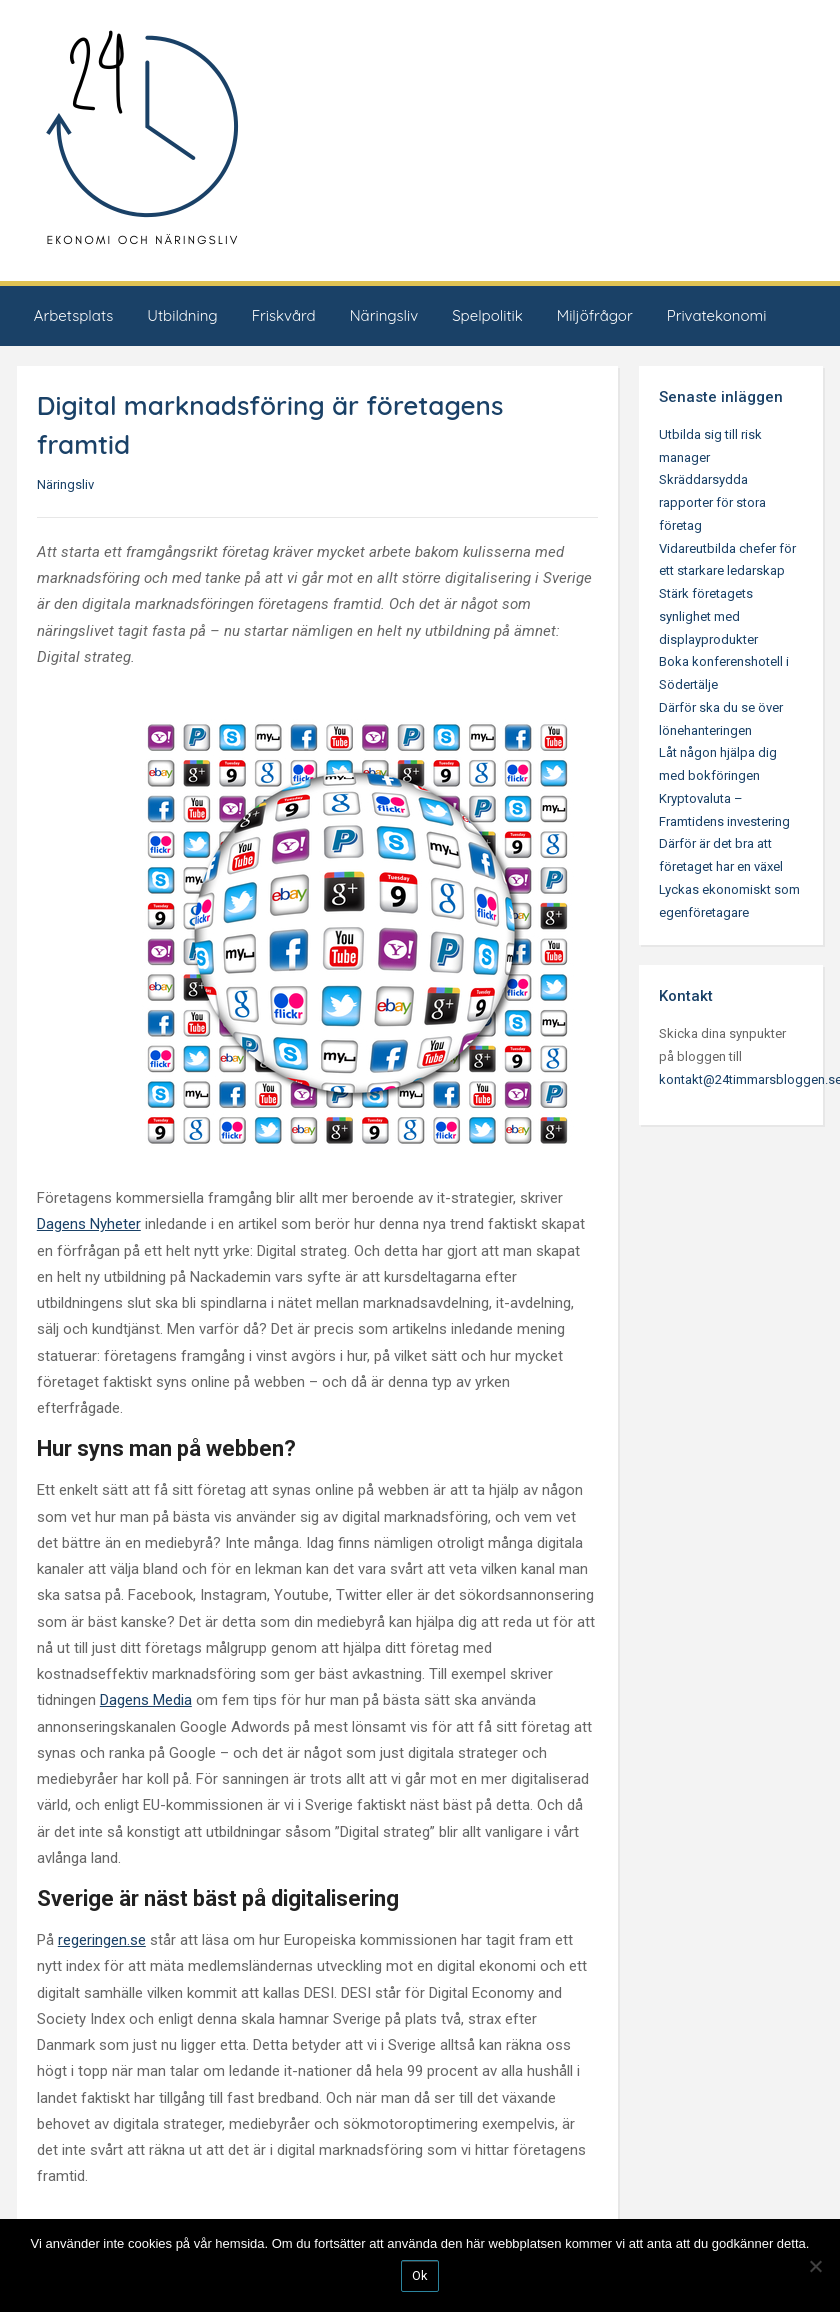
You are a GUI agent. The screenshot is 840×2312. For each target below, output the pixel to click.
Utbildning (182, 315)
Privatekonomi (717, 315)
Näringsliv (384, 315)
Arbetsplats (74, 315)
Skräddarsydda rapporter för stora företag (712, 502)
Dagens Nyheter (89, 1224)
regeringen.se (102, 1940)
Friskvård (284, 315)
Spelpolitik (487, 315)
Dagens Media (146, 1700)
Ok (420, 2275)
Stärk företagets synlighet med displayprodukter (708, 616)
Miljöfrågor (595, 315)
